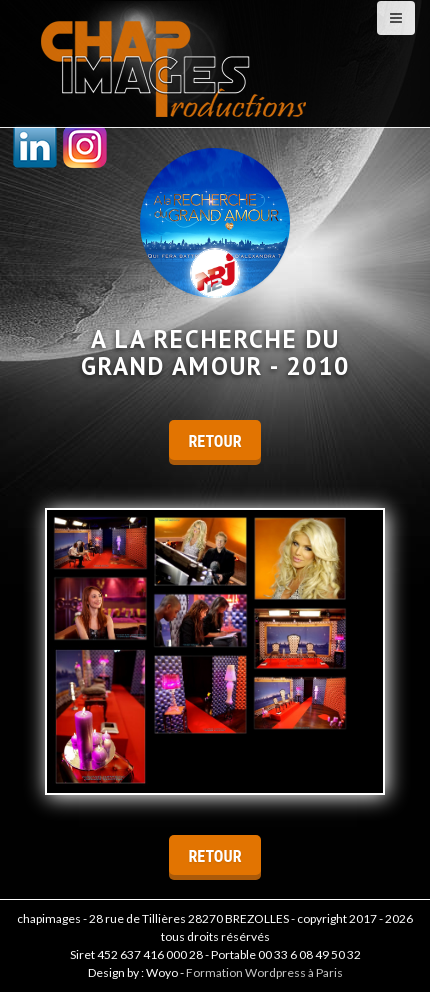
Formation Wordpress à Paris (264, 972)
